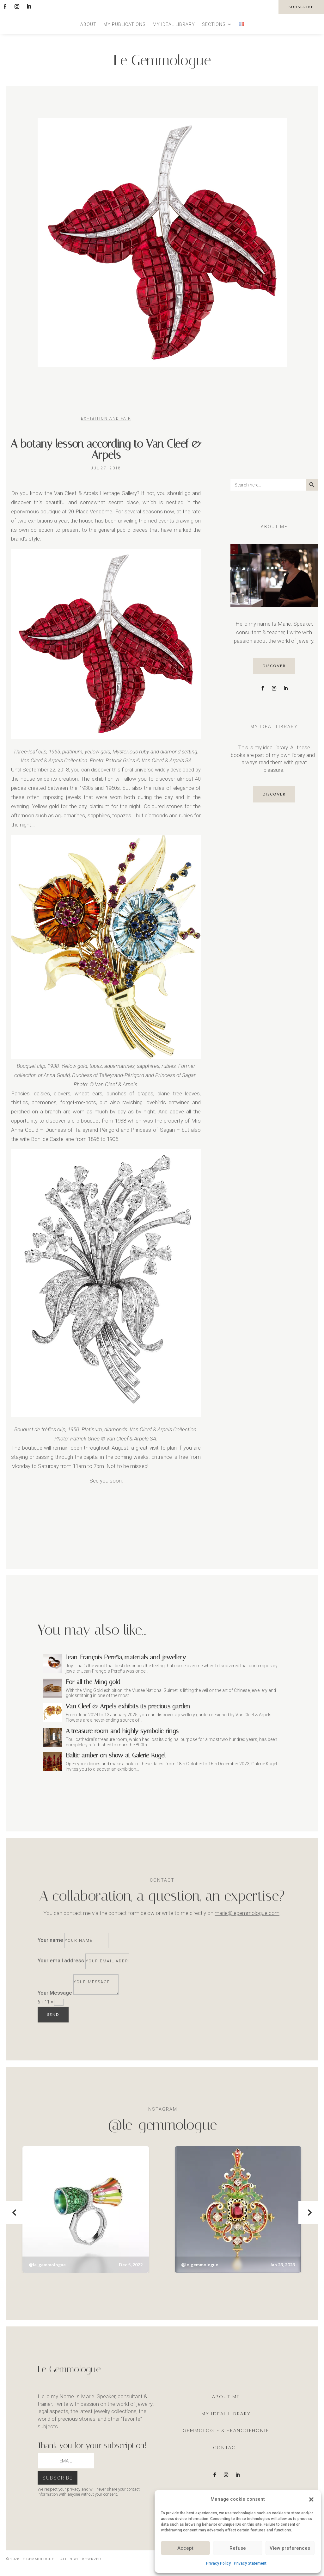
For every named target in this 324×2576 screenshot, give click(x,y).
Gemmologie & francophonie (226, 2430)
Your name (50, 1940)
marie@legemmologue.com (247, 1913)
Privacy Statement (250, 2563)
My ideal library (174, 24)
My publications (124, 24)
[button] (311, 2499)
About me (226, 2396)
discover (274, 665)
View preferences (290, 2548)
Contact (226, 2447)
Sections (214, 24)
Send (53, 2014)
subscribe (301, 6)
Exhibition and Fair (106, 418)
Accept (185, 2548)
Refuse (237, 2548)
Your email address (61, 1960)
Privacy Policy (218, 2563)
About (88, 24)
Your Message (55, 1993)
